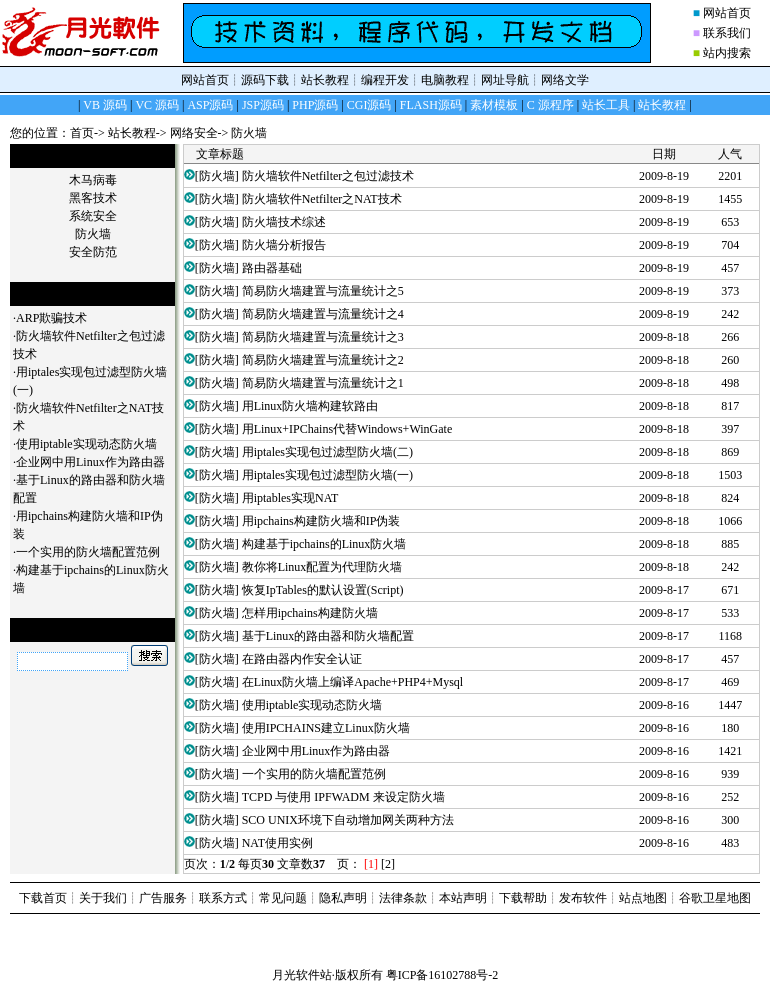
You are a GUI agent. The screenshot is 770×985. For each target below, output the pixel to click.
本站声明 (463, 898)
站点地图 (643, 898)
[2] (388, 864)
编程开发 (385, 80)
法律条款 (403, 898)
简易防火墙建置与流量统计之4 (323, 314)
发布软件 (583, 898)
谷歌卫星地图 (715, 898)
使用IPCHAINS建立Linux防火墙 (326, 728)
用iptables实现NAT (290, 498)
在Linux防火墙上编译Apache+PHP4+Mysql (353, 682)
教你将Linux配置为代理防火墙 (322, 567)
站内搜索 (727, 53)
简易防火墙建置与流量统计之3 (323, 337)
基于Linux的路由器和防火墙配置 (328, 636)
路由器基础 (272, 268)
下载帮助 (523, 898)
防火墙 (249, 133)
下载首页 (43, 898)
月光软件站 (302, 975)
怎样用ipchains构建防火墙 (310, 613)
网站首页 (727, 13)
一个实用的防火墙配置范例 (88, 552)
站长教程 (325, 80)
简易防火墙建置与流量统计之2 (323, 360)
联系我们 (727, 33)
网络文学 (565, 80)
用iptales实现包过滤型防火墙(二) (327, 452)
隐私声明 (343, 898)
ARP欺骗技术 (51, 318)
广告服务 (163, 898)
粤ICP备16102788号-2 (442, 975)
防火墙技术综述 (284, 222)
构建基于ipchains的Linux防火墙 (324, 544)
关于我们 (103, 898)
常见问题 (283, 898)
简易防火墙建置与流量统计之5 (323, 291)
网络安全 (194, 133)
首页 (82, 133)
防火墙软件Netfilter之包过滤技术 (328, 176)
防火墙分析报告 (284, 245)
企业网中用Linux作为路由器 (90, 462)
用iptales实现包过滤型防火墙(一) (327, 475)
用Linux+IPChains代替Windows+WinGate (347, 429)
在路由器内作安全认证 (302, 659)
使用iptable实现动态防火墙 (86, 444)
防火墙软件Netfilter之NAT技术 (322, 199)
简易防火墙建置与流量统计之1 (323, 383)
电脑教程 (445, 80)
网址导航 (505, 80)
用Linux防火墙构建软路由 (310, 406)
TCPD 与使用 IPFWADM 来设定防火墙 (343, 797)
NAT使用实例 (277, 843)
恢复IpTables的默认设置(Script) (323, 590)
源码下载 (265, 80)
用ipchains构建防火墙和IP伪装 (321, 521)
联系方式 (223, 898)
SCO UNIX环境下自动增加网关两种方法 (348, 820)
